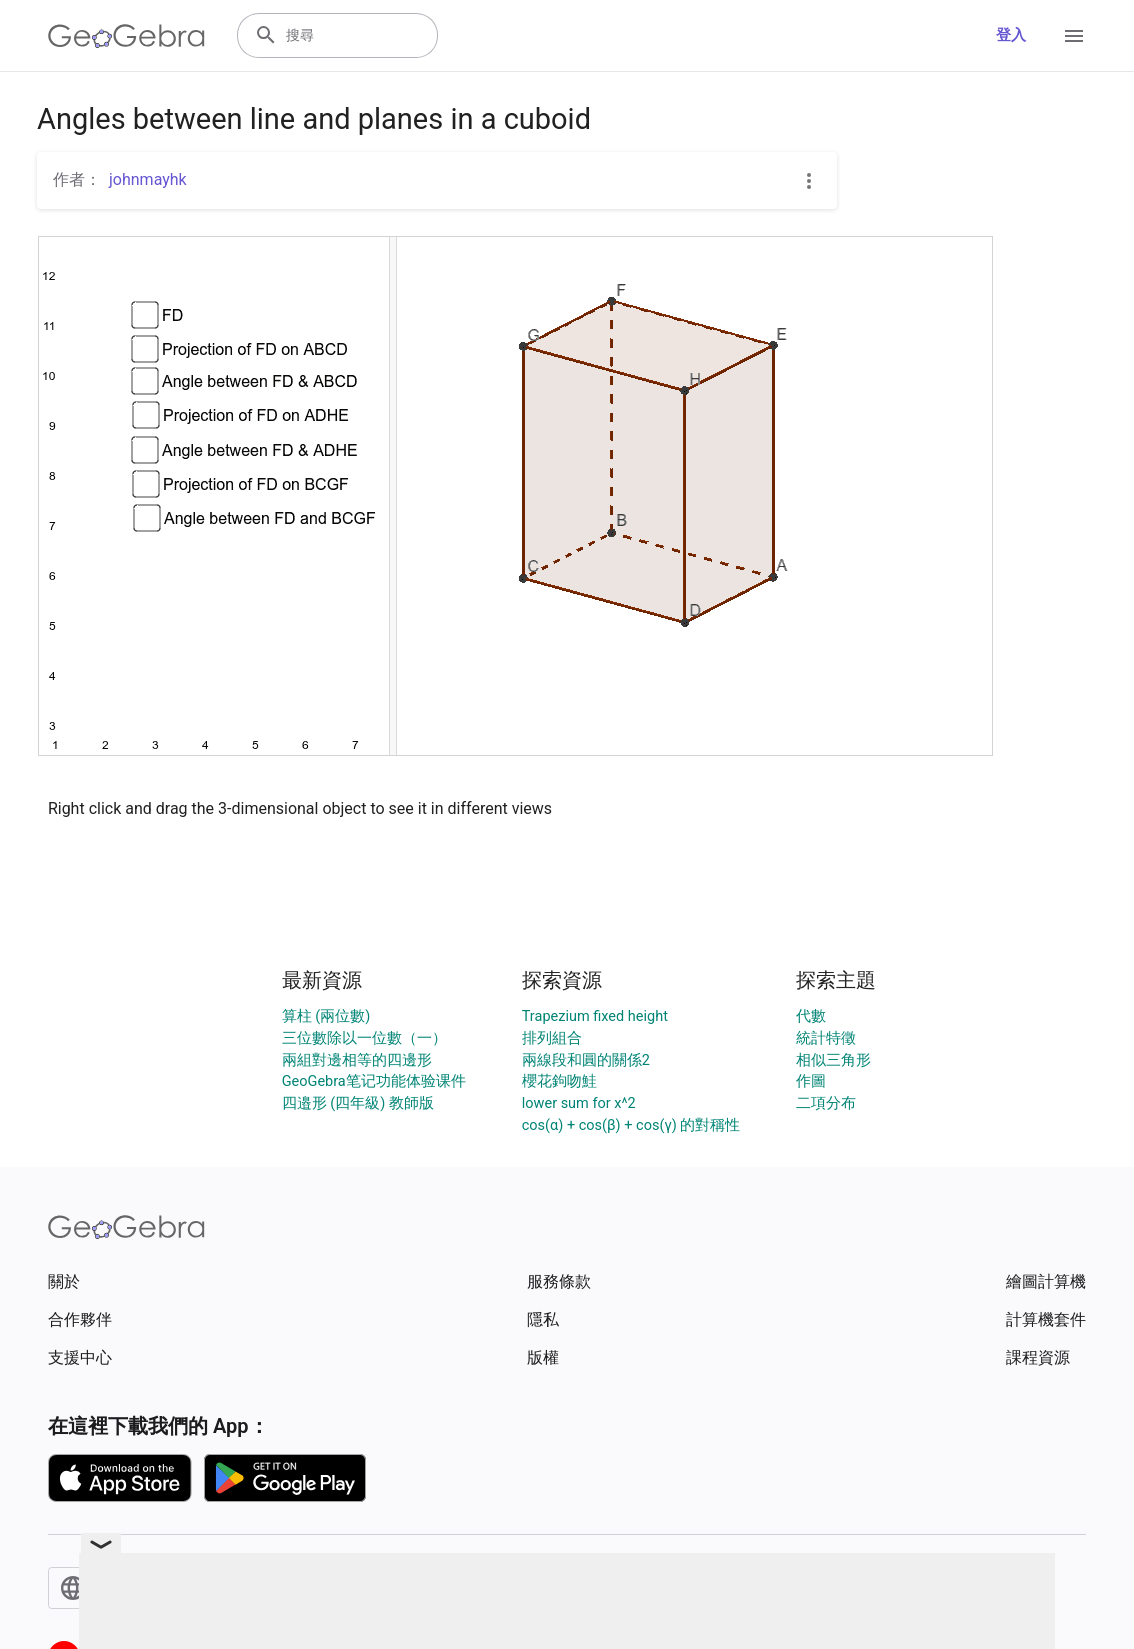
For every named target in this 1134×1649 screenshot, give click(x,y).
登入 (1011, 35)
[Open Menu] (1074, 36)
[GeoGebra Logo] (126, 36)
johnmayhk (148, 179)
